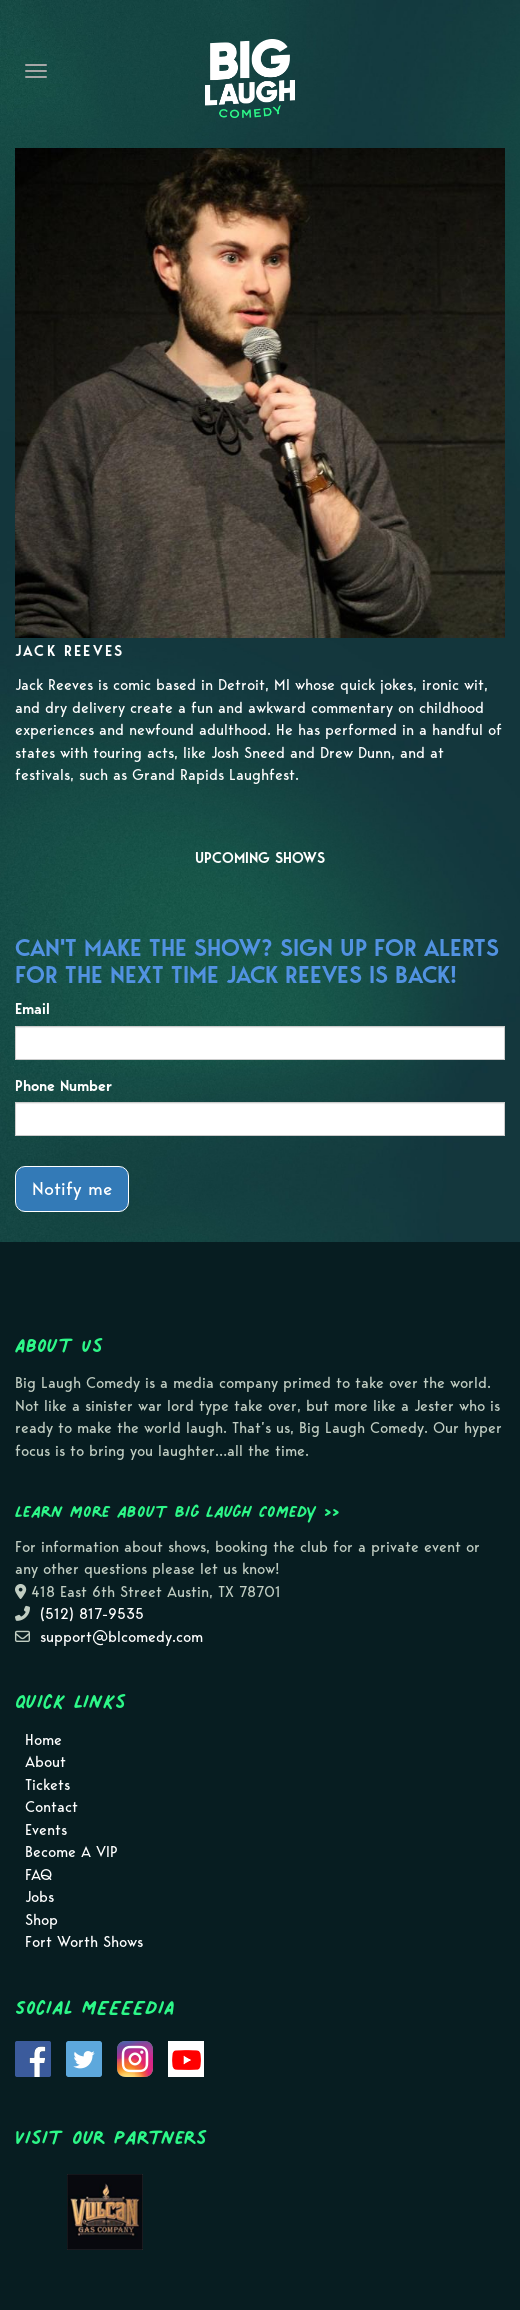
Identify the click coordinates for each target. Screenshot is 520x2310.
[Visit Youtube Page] (186, 2057)
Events (46, 1830)
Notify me (72, 1188)
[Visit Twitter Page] (84, 2057)
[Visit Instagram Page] (135, 2057)
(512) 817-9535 (92, 1614)
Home (43, 1740)
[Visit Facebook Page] (33, 2057)
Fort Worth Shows (84, 1942)
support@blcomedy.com (121, 1637)
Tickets (47, 1785)
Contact (51, 1807)
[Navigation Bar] (36, 71)
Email (32, 1009)
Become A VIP (71, 1852)
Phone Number (63, 1086)
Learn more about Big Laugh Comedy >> (177, 1511)
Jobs (39, 1897)
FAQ (38, 1875)
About (45, 1762)
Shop (41, 1920)
